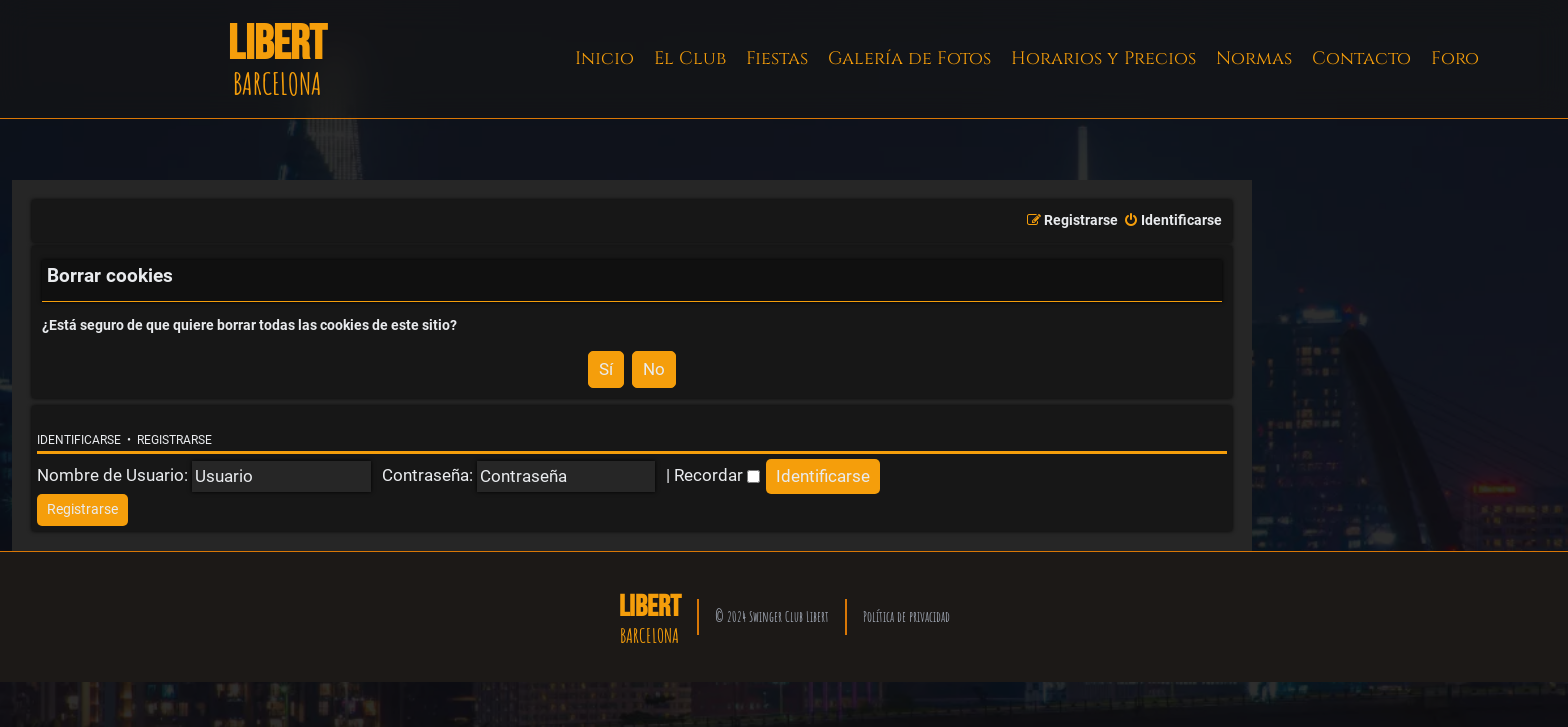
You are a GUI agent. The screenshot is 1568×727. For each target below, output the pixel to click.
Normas (1254, 58)
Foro (1455, 58)
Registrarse (174, 440)
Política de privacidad (906, 616)
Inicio (604, 58)
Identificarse (79, 440)
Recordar (717, 475)
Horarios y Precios (1103, 58)
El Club (690, 58)
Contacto (1361, 58)
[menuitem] (1172, 221)
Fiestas (777, 58)
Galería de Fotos (909, 58)
